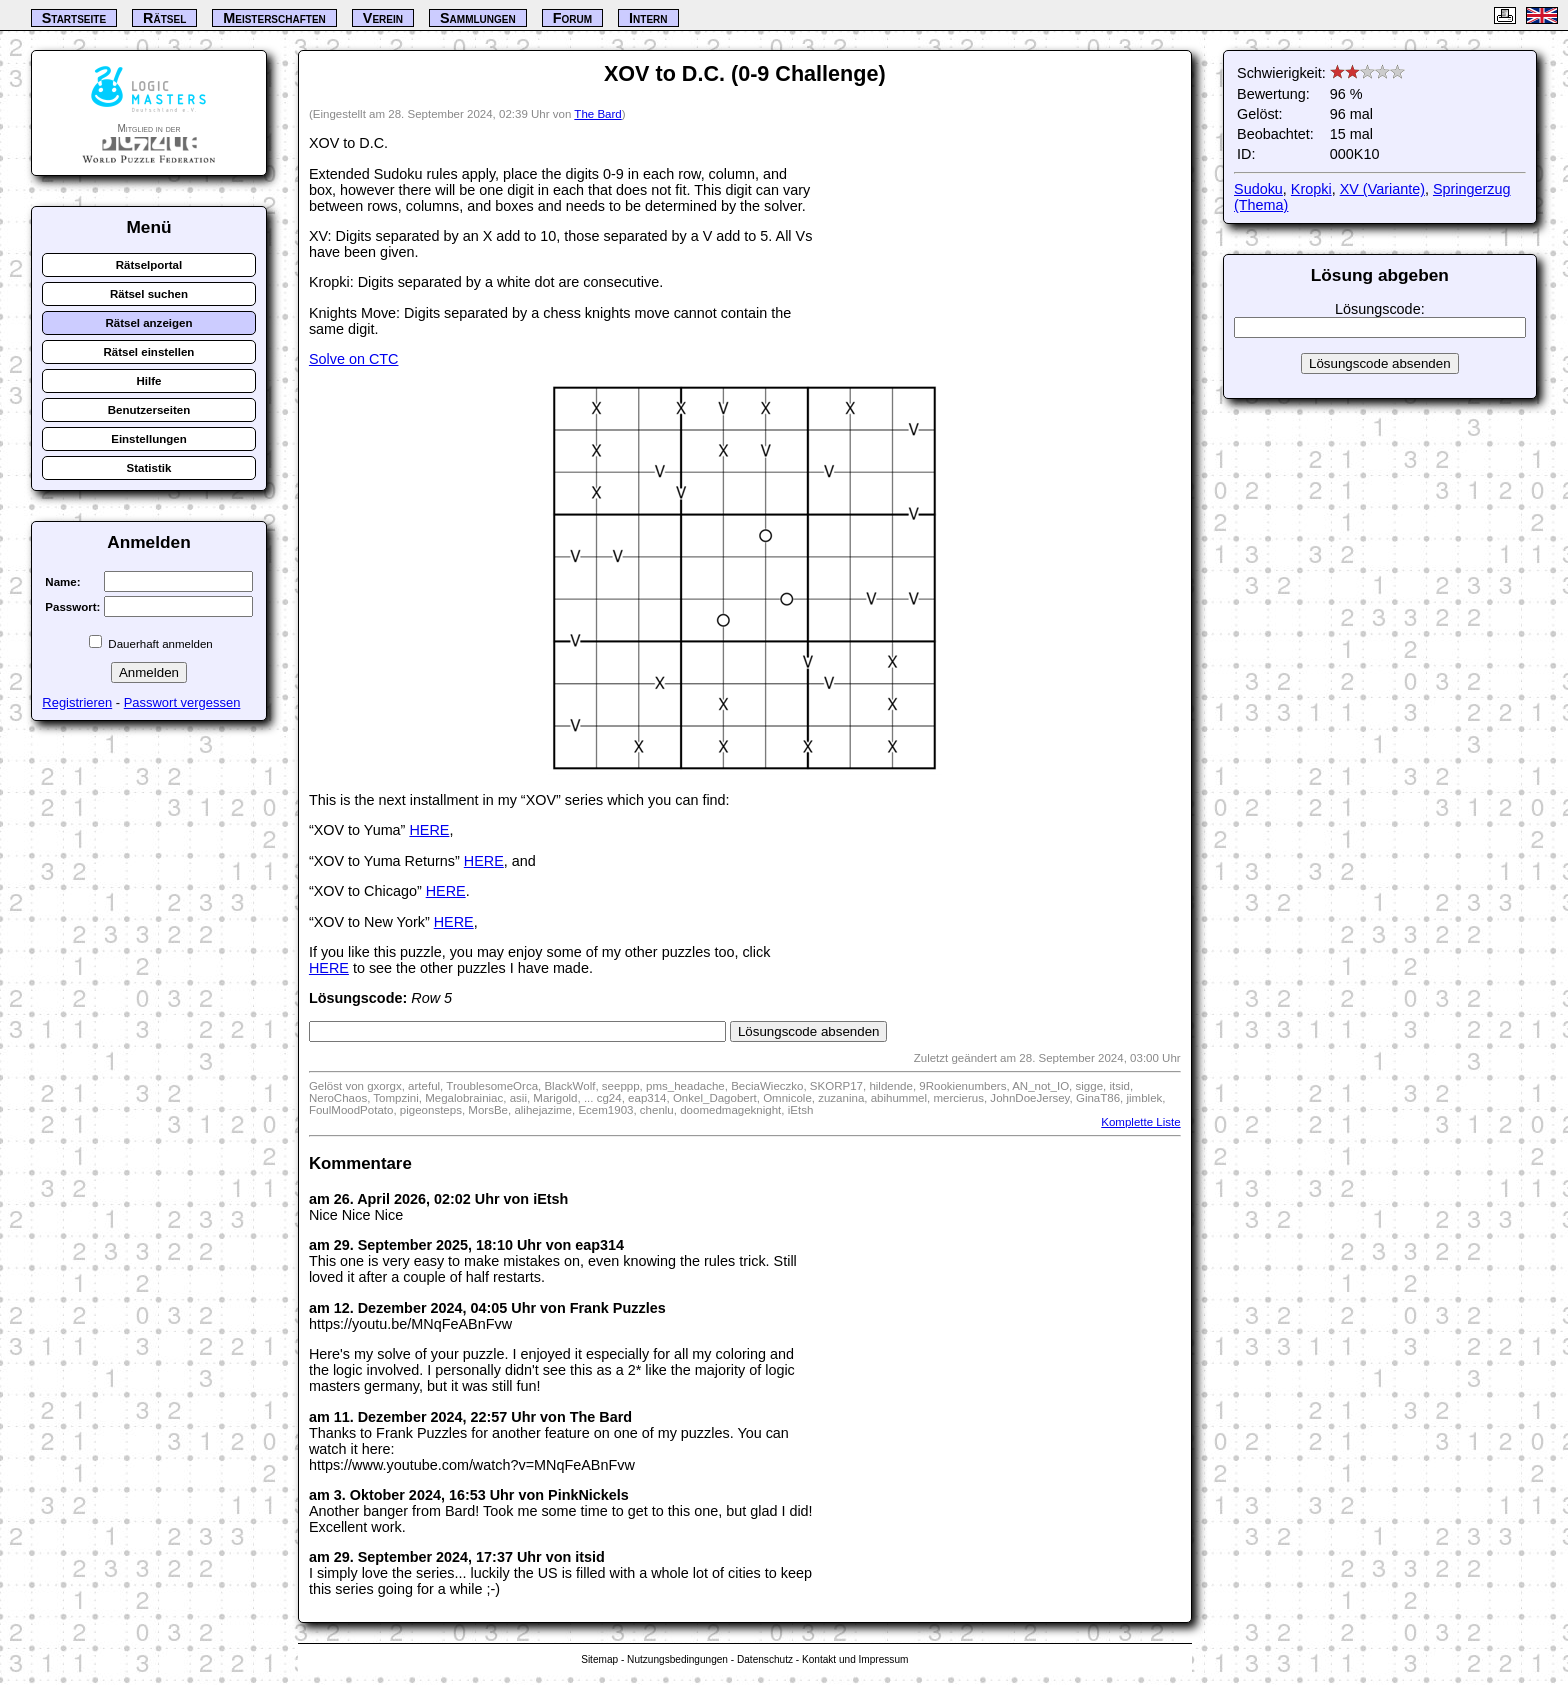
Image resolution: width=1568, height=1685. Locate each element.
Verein (383, 18)
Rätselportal (149, 265)
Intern (648, 18)
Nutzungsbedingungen (677, 1659)
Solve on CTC (354, 359)
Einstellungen (149, 439)
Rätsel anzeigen (148, 323)
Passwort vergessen (182, 702)
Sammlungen (478, 18)
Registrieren (77, 702)
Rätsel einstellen (149, 352)
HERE (429, 830)
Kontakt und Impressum (855, 1659)
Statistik (149, 468)
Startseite (74, 18)
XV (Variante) (1382, 189)
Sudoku (1258, 189)
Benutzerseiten (149, 410)
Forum (572, 18)
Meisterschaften (274, 18)
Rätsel (164, 18)
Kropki (1311, 189)
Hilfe (148, 381)
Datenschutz (765, 1659)
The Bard (597, 114)
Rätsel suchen (149, 294)
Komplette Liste (1140, 1122)
